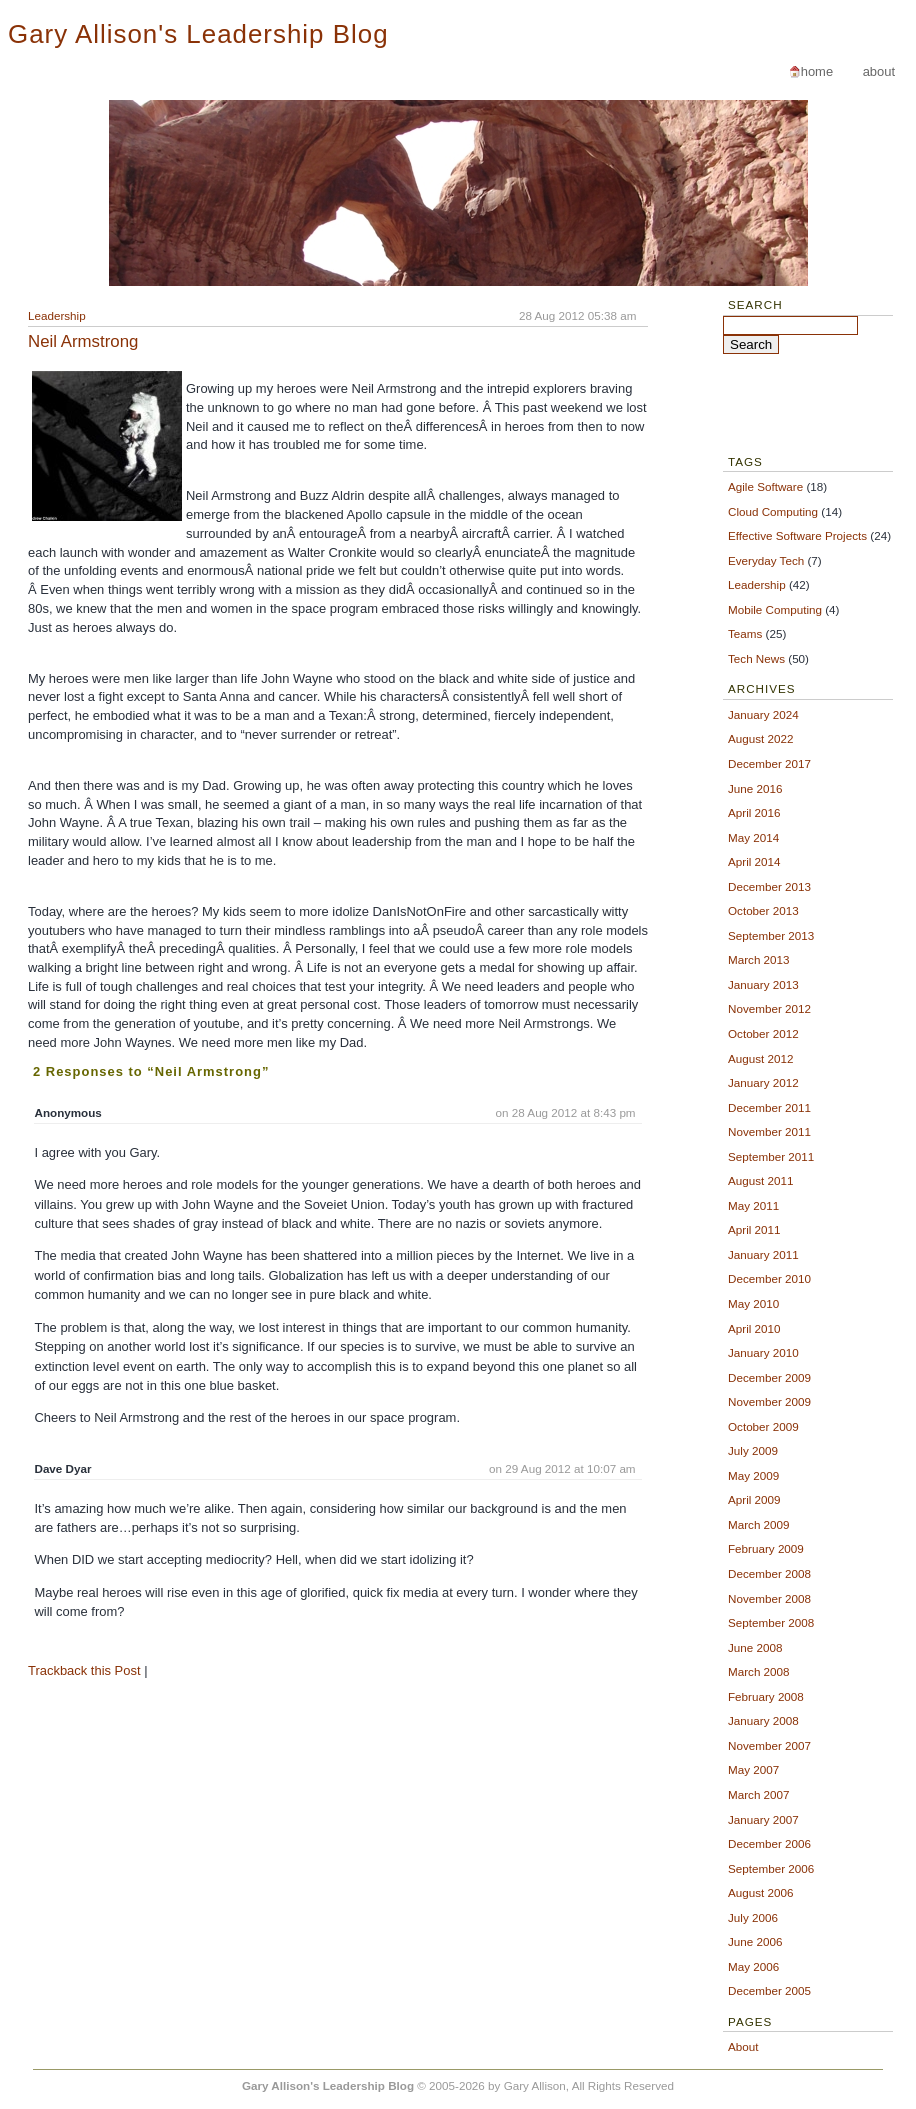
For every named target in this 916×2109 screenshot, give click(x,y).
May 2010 (753, 1303)
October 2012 (763, 1033)
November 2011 (769, 1131)
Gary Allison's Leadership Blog (198, 34)
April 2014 (754, 861)
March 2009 (759, 1524)
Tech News (756, 658)
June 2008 (755, 1647)
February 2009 (766, 1548)
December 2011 (769, 1107)
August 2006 (760, 1892)
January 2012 (763, 1082)
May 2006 (753, 1966)
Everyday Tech (766, 560)
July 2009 (753, 1450)
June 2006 (755, 1941)
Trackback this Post (84, 1670)
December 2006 (769, 1843)
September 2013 (771, 935)
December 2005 (769, 1990)
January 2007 (763, 1819)
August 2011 (760, 1180)
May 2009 (753, 1475)
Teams (745, 633)
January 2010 (763, 1352)
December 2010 (769, 1278)
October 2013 (763, 910)
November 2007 (769, 1745)
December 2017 (769, 763)
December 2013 (769, 886)
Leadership (57, 315)
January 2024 (763, 714)
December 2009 (769, 1377)
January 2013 (763, 984)
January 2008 (763, 1720)
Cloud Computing (773, 511)
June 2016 (755, 788)
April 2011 (754, 1229)
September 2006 (771, 1868)
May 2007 (753, 1769)
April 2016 (754, 812)
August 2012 (760, 1058)
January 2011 (763, 1254)
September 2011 (771, 1156)
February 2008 (766, 1696)
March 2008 (759, 1671)
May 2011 (753, 1205)
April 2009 (754, 1499)
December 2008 (769, 1573)
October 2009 (763, 1426)
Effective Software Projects (797, 535)
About (879, 71)
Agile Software (765, 486)
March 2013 (759, 959)
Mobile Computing (775, 609)
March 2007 (759, 1794)
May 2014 (753, 837)
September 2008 (771, 1622)
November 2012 (769, 1008)
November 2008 (769, 1598)
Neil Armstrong (83, 341)
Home (817, 71)
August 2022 (760, 738)
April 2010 (754, 1328)
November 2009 (769, 1401)
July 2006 (753, 1917)
